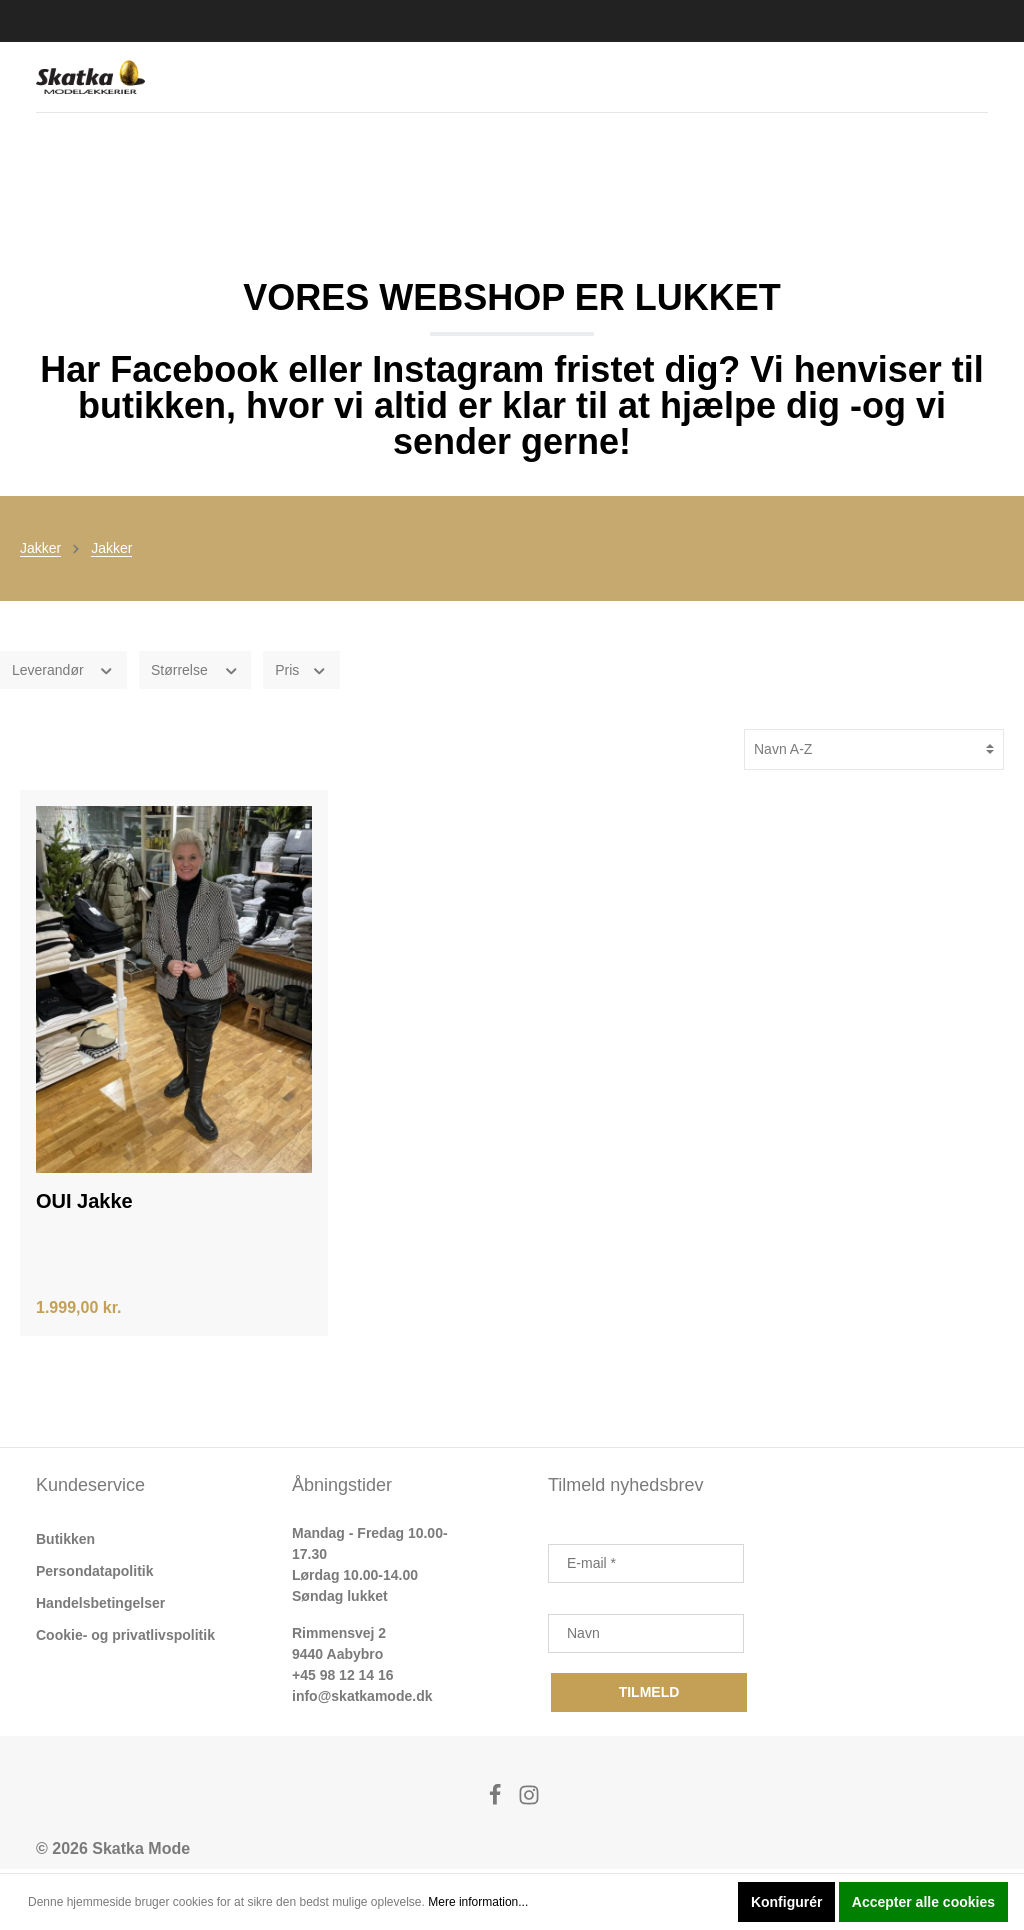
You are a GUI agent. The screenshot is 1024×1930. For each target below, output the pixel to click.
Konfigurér (787, 1902)
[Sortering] (874, 752)
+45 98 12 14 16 (343, 1679)
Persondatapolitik (94, 1575)
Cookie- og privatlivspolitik (125, 1639)
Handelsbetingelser (100, 1607)
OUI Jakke (84, 1205)
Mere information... (478, 1902)
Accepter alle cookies (923, 1902)
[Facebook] (497, 1804)
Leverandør (63, 672)
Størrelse (195, 672)
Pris (301, 672)
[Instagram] (529, 1804)
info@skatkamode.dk (362, 1700)
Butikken (65, 1543)
